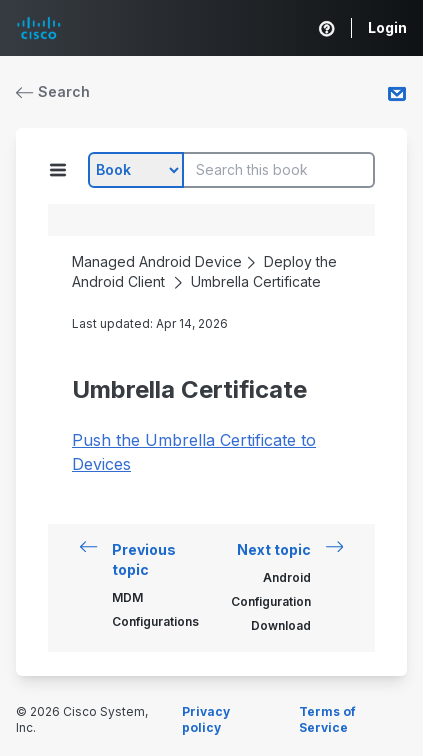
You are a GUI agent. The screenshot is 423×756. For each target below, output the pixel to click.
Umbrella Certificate (256, 281)
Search (53, 91)
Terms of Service (327, 719)
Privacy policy (206, 719)
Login (387, 27)
